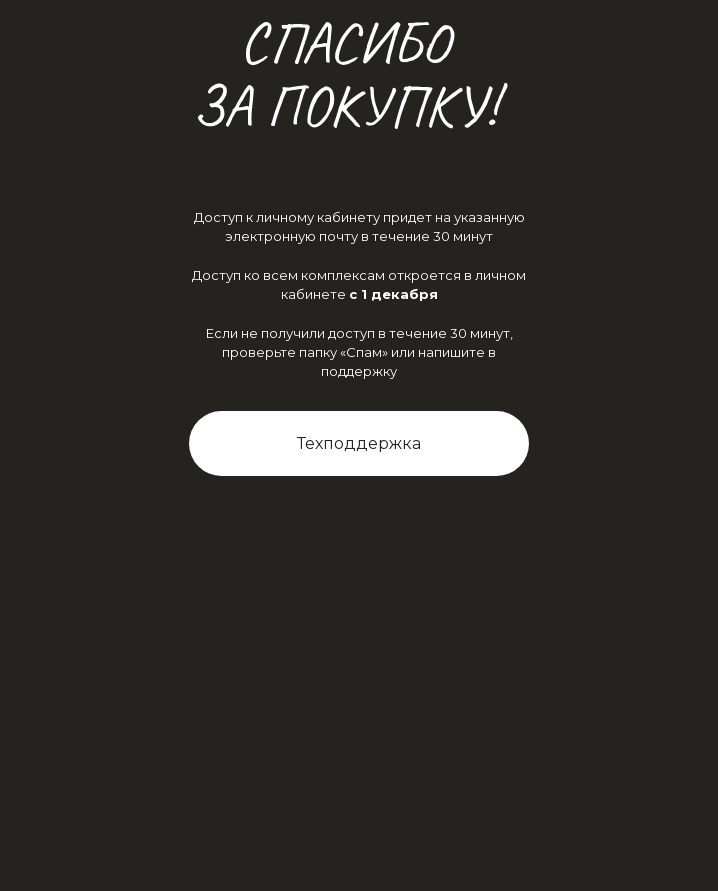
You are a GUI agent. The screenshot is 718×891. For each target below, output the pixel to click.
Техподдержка (359, 443)
